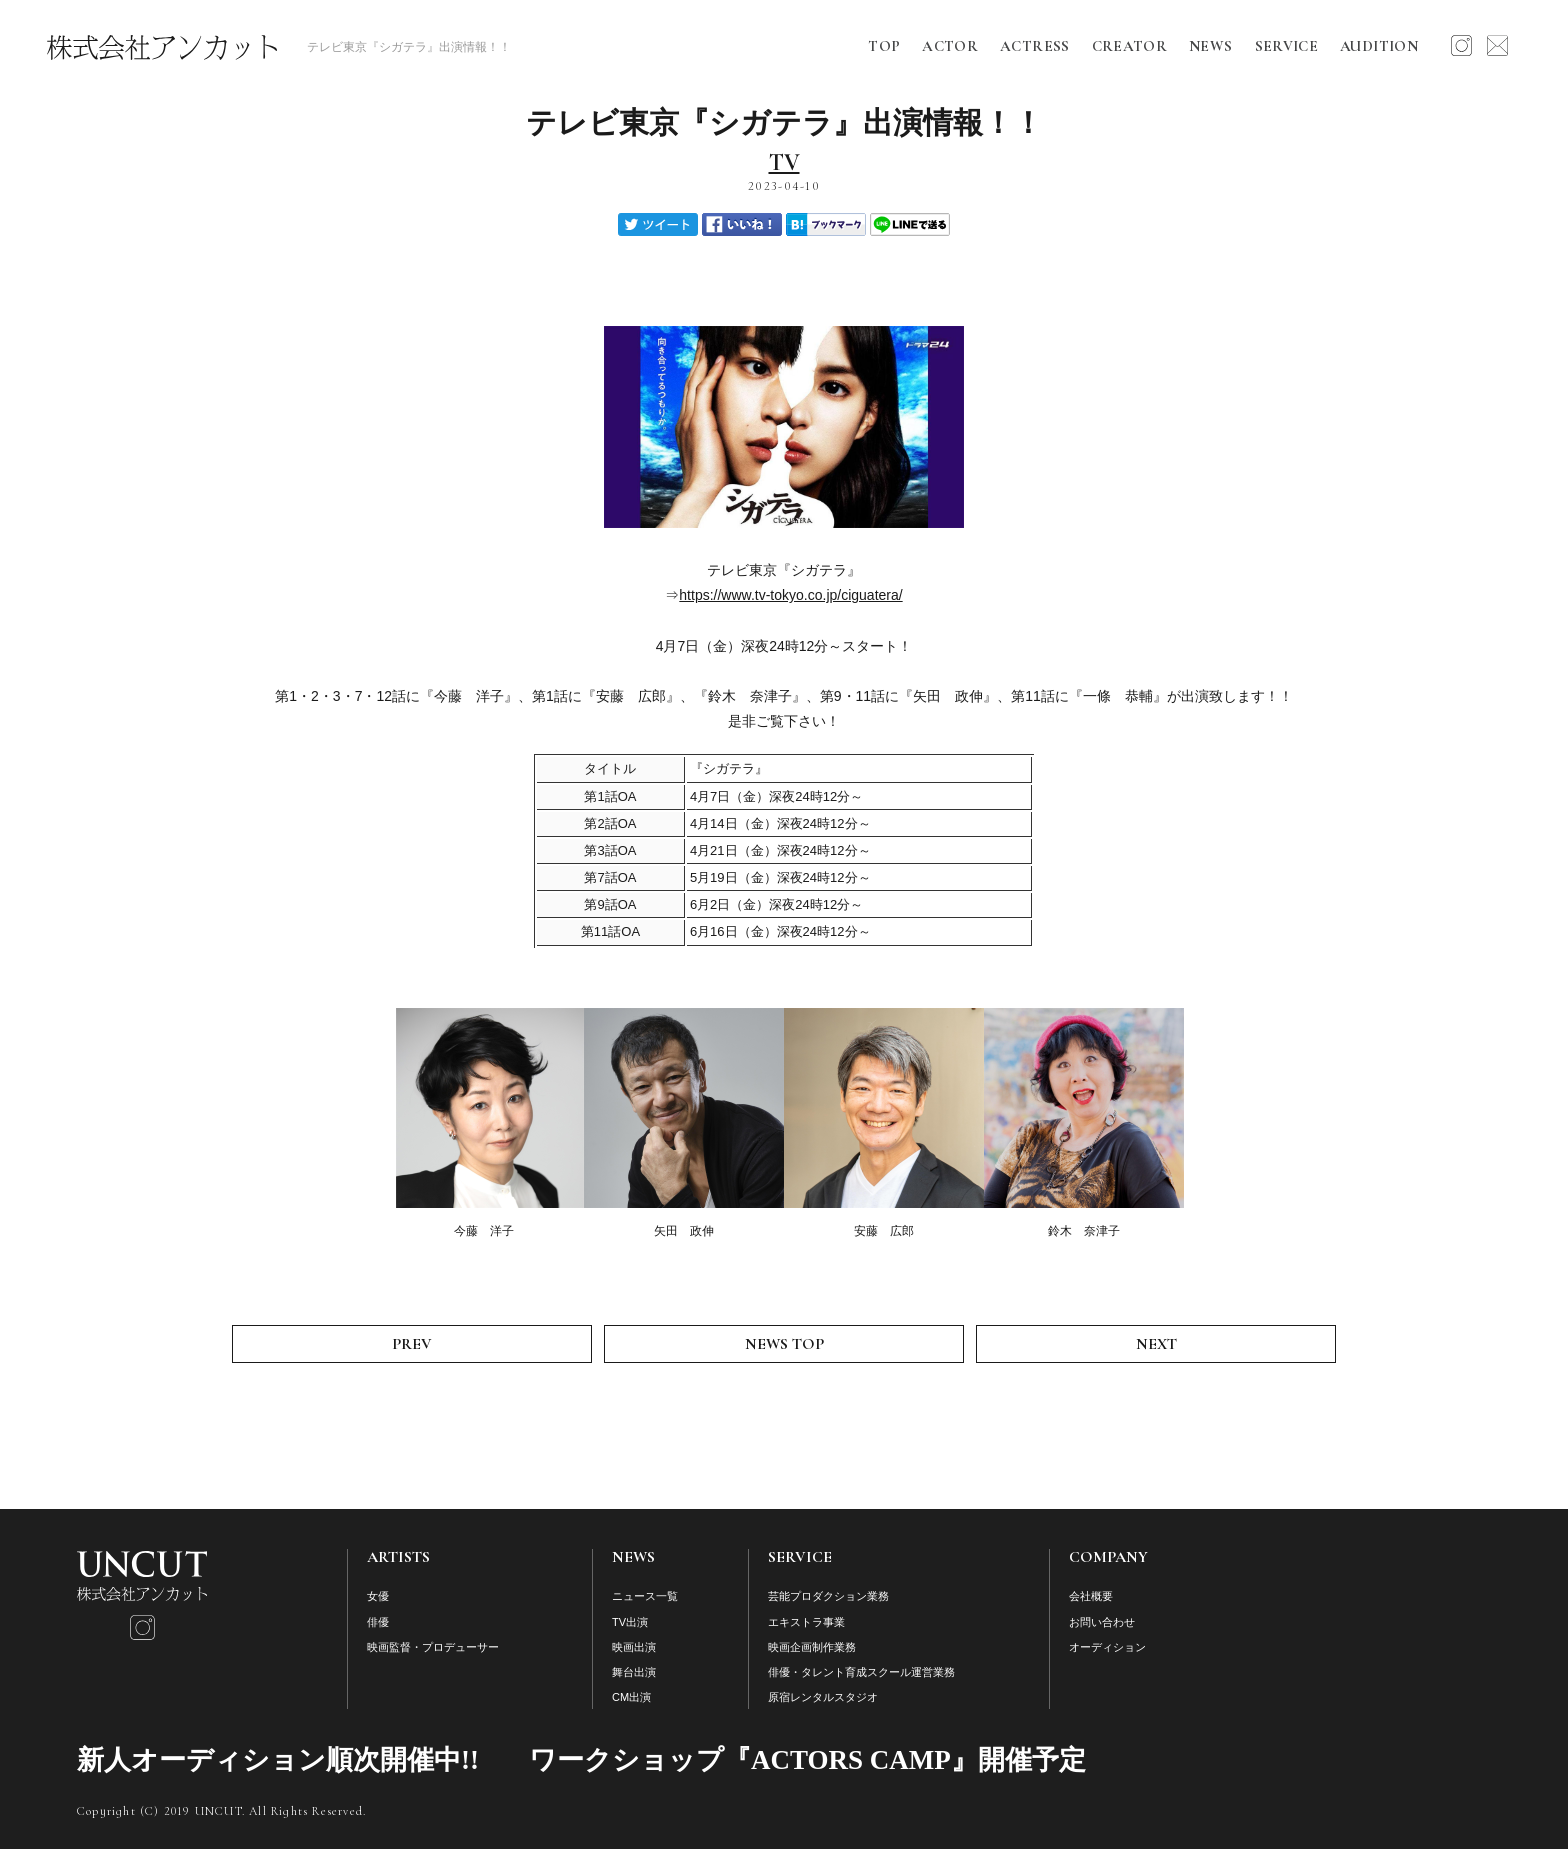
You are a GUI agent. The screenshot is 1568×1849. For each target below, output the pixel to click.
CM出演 (631, 1697)
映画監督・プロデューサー (433, 1647)
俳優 (378, 1622)
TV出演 (630, 1622)
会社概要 (1091, 1596)
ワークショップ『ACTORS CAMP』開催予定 (807, 1760)
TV (784, 163)
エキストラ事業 (806, 1622)
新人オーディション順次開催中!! (278, 1760)
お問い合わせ (1102, 1622)
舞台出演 (634, 1672)
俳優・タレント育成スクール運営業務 (861, 1672)
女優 (378, 1596)
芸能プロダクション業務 (828, 1596)
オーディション (1107, 1647)
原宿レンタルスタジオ (823, 1697)
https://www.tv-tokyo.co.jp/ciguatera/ (790, 595)
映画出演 (634, 1647)
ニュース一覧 (645, 1596)
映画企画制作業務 (812, 1647)
